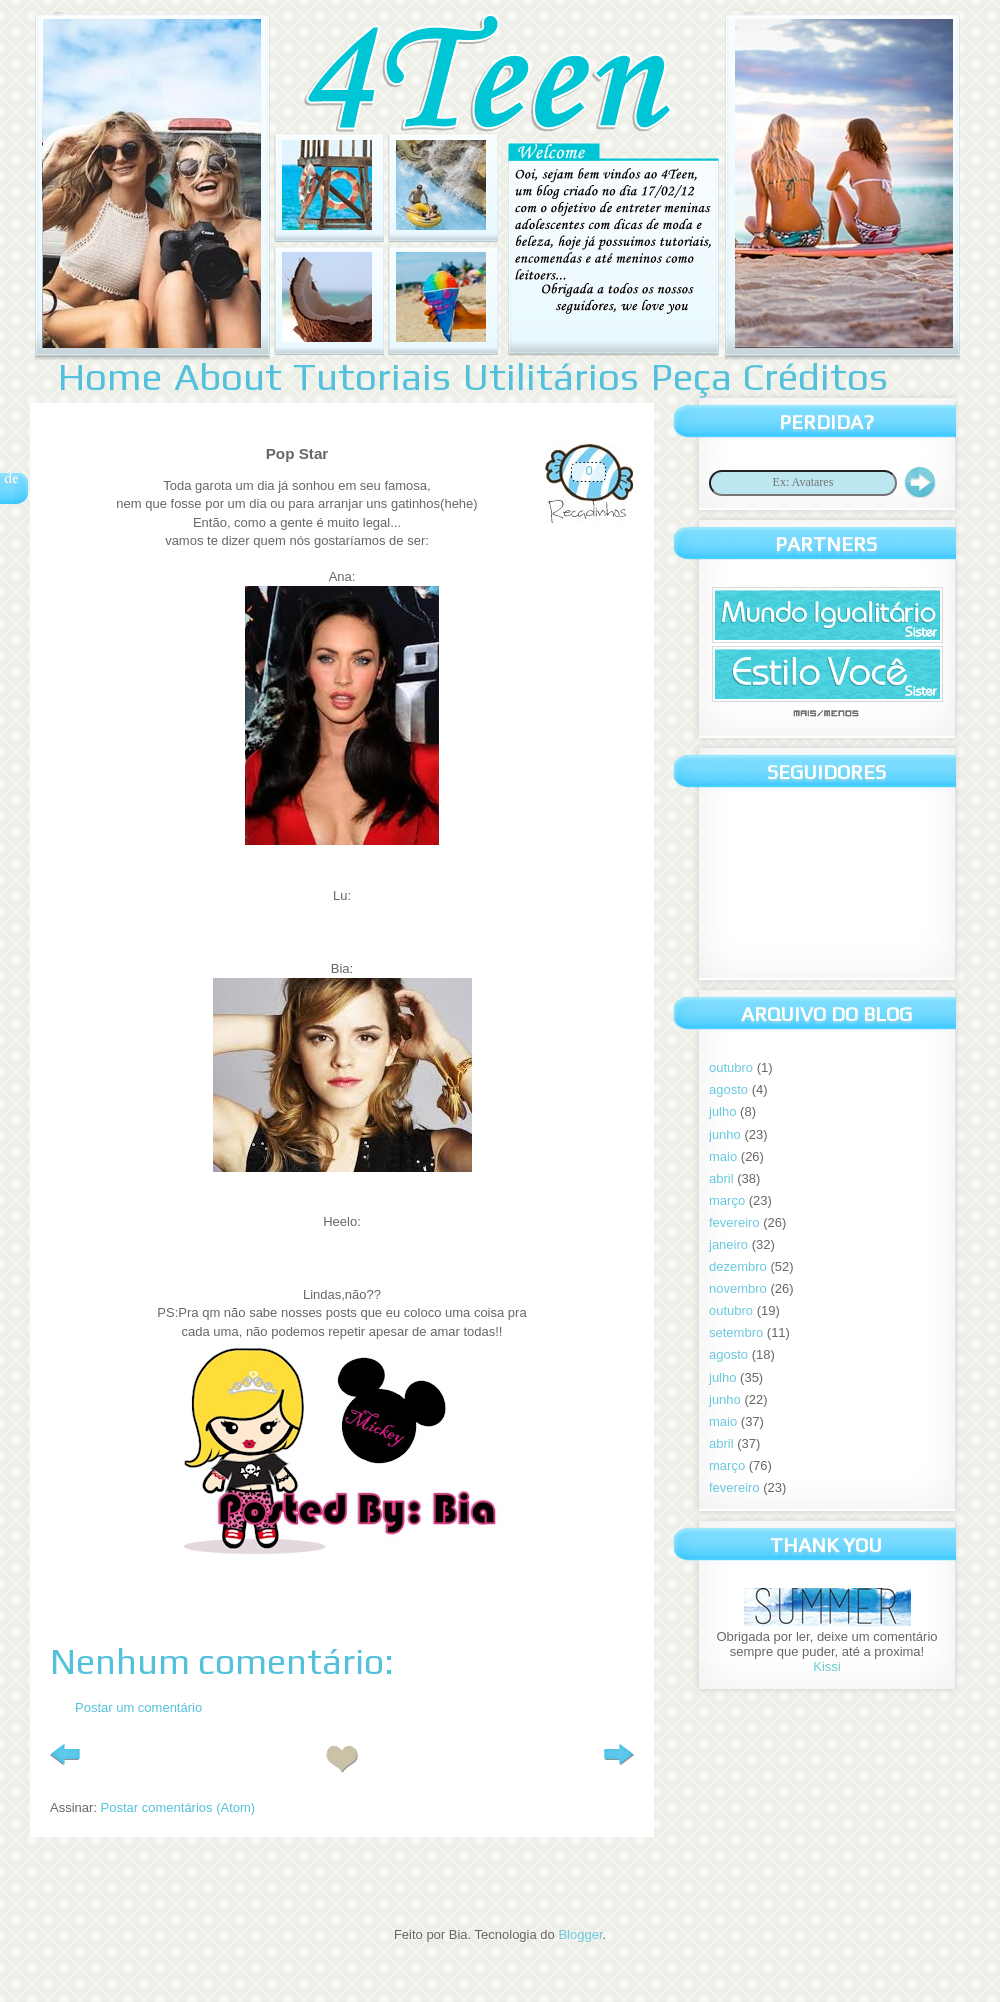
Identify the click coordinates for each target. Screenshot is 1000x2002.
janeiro (728, 1244)
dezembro (738, 1266)
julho (722, 1111)
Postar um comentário (138, 1707)
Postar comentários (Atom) (178, 1807)
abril (721, 1178)
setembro (736, 1332)
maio (723, 1156)
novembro (738, 1288)
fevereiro (734, 1222)
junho (725, 1134)
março (727, 1200)
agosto (728, 1089)
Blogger (580, 1934)
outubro (731, 1067)
